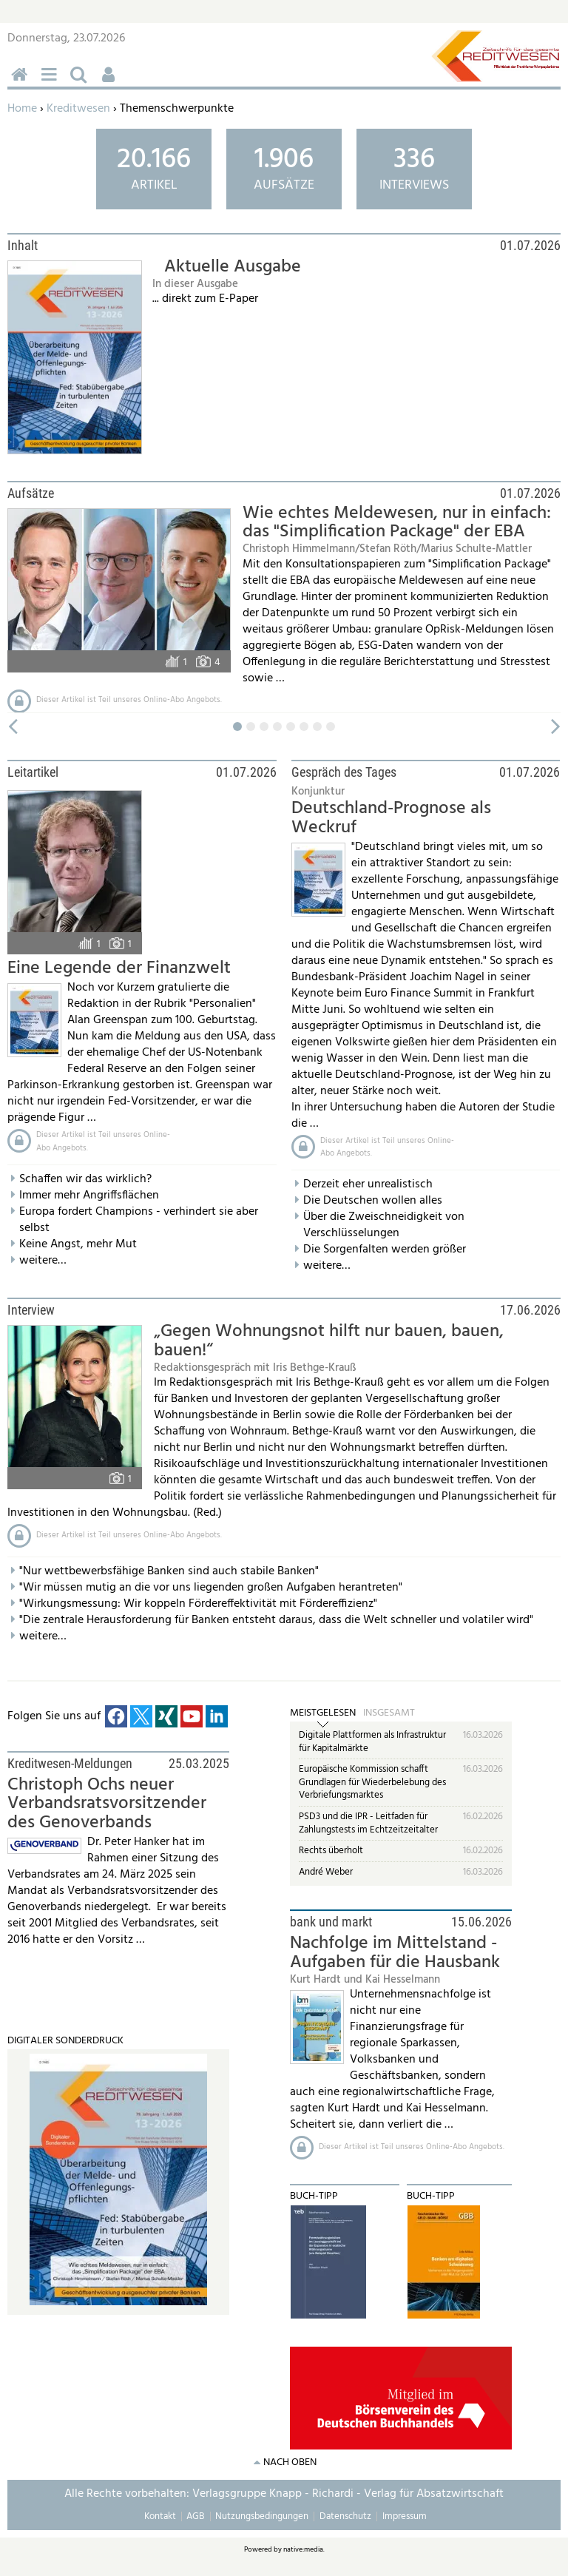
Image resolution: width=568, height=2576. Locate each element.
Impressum (404, 2516)
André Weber (326, 1872)
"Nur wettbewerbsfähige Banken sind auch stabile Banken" (169, 1571)
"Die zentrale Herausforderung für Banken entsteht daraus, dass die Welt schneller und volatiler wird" (276, 1620)
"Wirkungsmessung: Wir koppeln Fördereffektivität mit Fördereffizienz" (198, 1604)
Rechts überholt (331, 1850)
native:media (303, 2549)
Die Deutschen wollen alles (372, 1201)
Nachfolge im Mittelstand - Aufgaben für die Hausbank (395, 1952)
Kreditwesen (78, 108)
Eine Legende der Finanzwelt (119, 968)
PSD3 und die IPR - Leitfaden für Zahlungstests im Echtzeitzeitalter (368, 1823)
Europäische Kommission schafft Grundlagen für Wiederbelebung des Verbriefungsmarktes (372, 1782)
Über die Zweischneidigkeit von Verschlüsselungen (383, 1225)
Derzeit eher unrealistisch (368, 1184)
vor (557, 726)
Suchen (81, 82)
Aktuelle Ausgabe (232, 267)
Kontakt (160, 2516)
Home (22, 108)
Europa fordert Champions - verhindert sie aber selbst (138, 1220)
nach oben (290, 2462)
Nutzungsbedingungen (261, 2516)
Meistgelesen (323, 1713)
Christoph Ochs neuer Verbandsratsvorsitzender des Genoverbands (106, 1804)
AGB (195, 2516)
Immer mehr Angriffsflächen (89, 1195)
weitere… (43, 1260)
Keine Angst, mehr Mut (78, 1244)
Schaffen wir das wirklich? (85, 1179)
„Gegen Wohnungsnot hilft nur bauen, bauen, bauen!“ (329, 1341)
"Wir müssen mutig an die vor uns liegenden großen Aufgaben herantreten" (210, 1587)
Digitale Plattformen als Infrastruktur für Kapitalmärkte (372, 1741)
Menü (52, 82)
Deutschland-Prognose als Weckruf (391, 818)
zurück (11, 726)
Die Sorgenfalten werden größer (384, 1249)
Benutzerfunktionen (111, 82)
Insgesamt (389, 1713)
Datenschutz (345, 2516)
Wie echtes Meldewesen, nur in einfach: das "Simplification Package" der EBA (397, 522)
